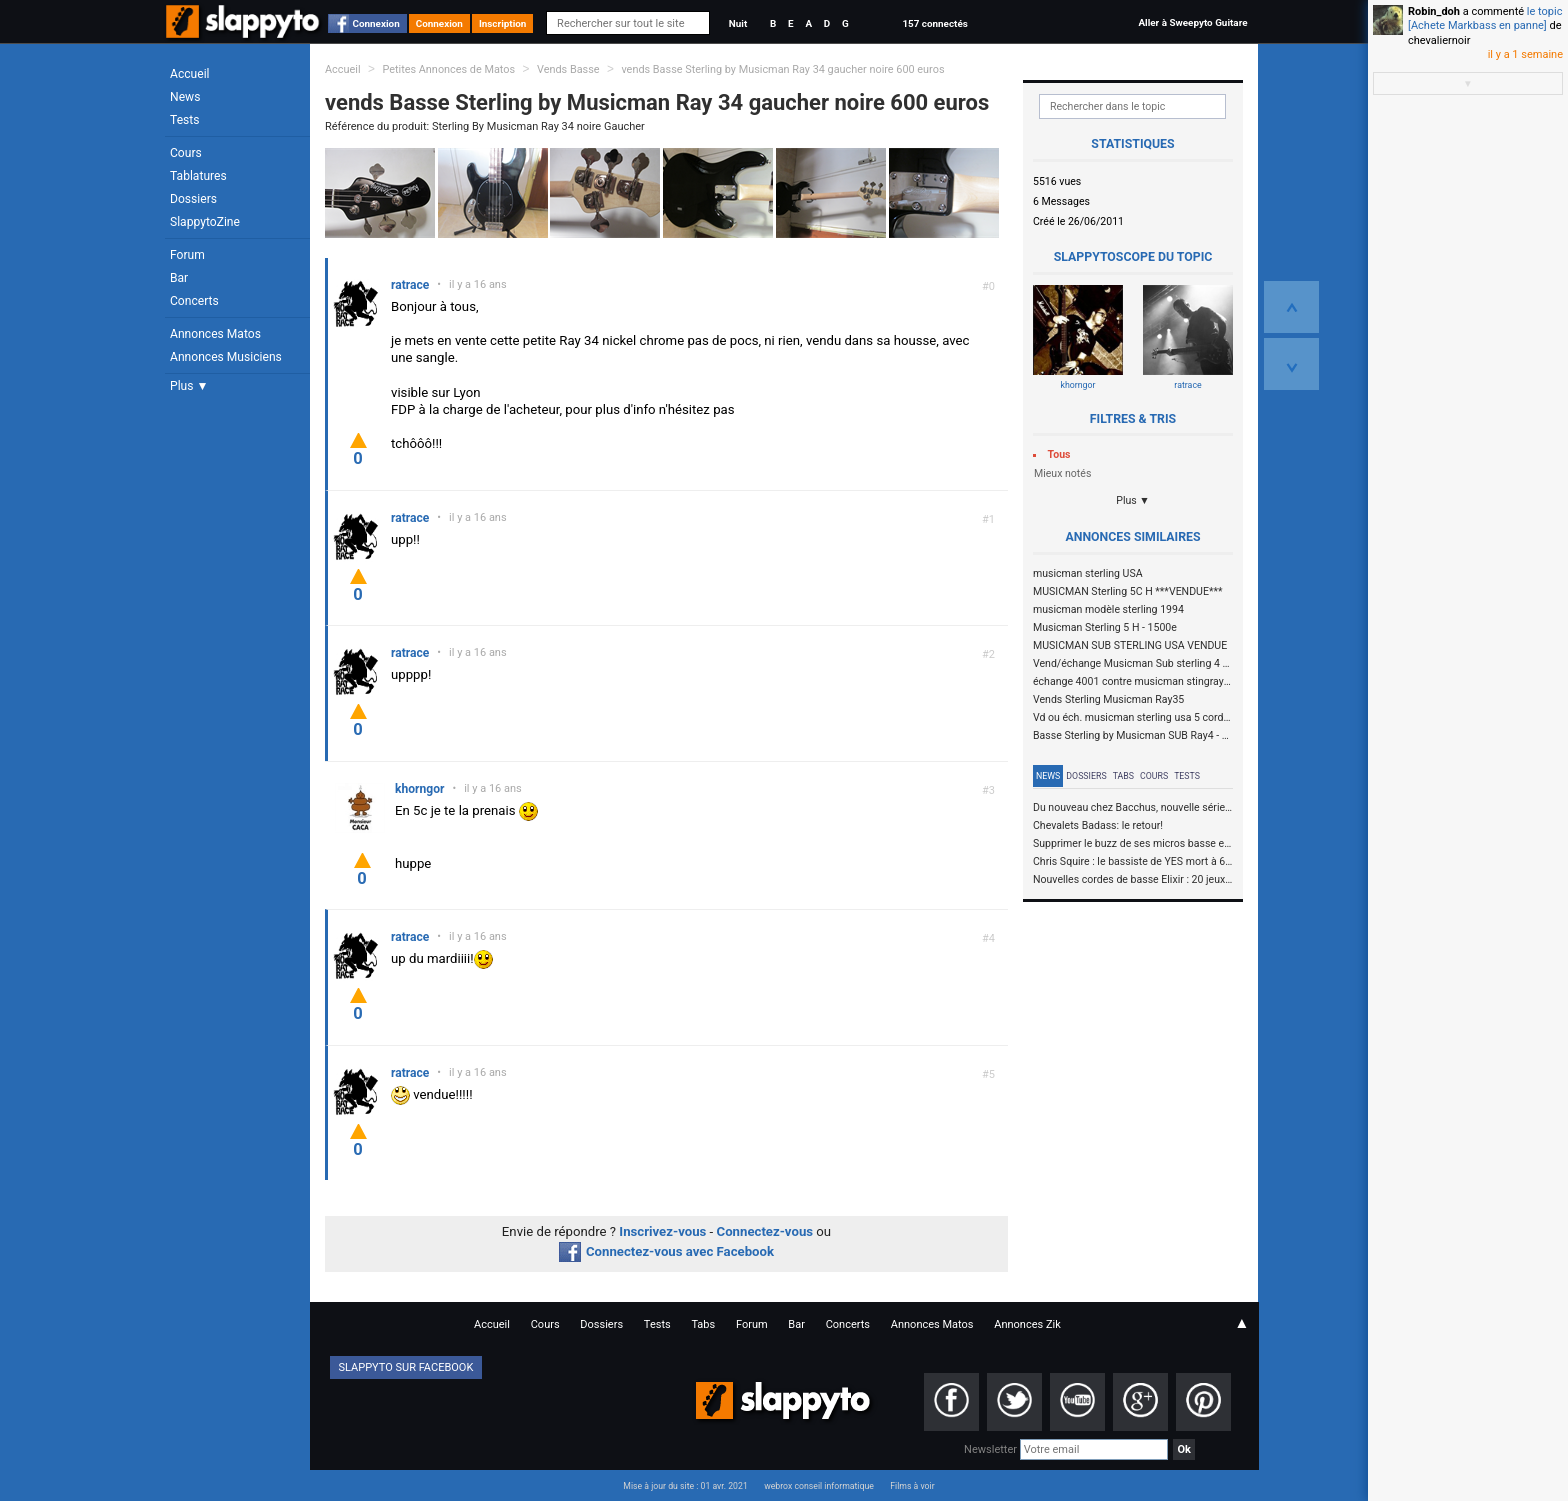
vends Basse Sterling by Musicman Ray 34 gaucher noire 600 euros (782, 69)
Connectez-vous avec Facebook (666, 1251)
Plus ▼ (189, 386)
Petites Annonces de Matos (448, 69)
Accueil (190, 74)
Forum (187, 255)
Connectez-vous (765, 1231)
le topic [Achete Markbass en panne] (1485, 18)
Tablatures (198, 176)
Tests (184, 120)
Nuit (738, 23)
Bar (179, 278)
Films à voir (912, 1486)
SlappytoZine (205, 222)
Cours (186, 153)
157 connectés (934, 23)
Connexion (376, 23)
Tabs (1123, 776)
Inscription (503, 23)
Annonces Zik (1027, 1324)
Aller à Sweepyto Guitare (1192, 22)
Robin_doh (1434, 11)
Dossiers (193, 199)
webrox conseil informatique (819, 1486)
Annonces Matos (215, 334)
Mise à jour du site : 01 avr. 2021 (685, 1486)
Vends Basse (568, 69)
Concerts (194, 301)
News (185, 97)
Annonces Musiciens (226, 357)
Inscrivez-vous (662, 1231)
